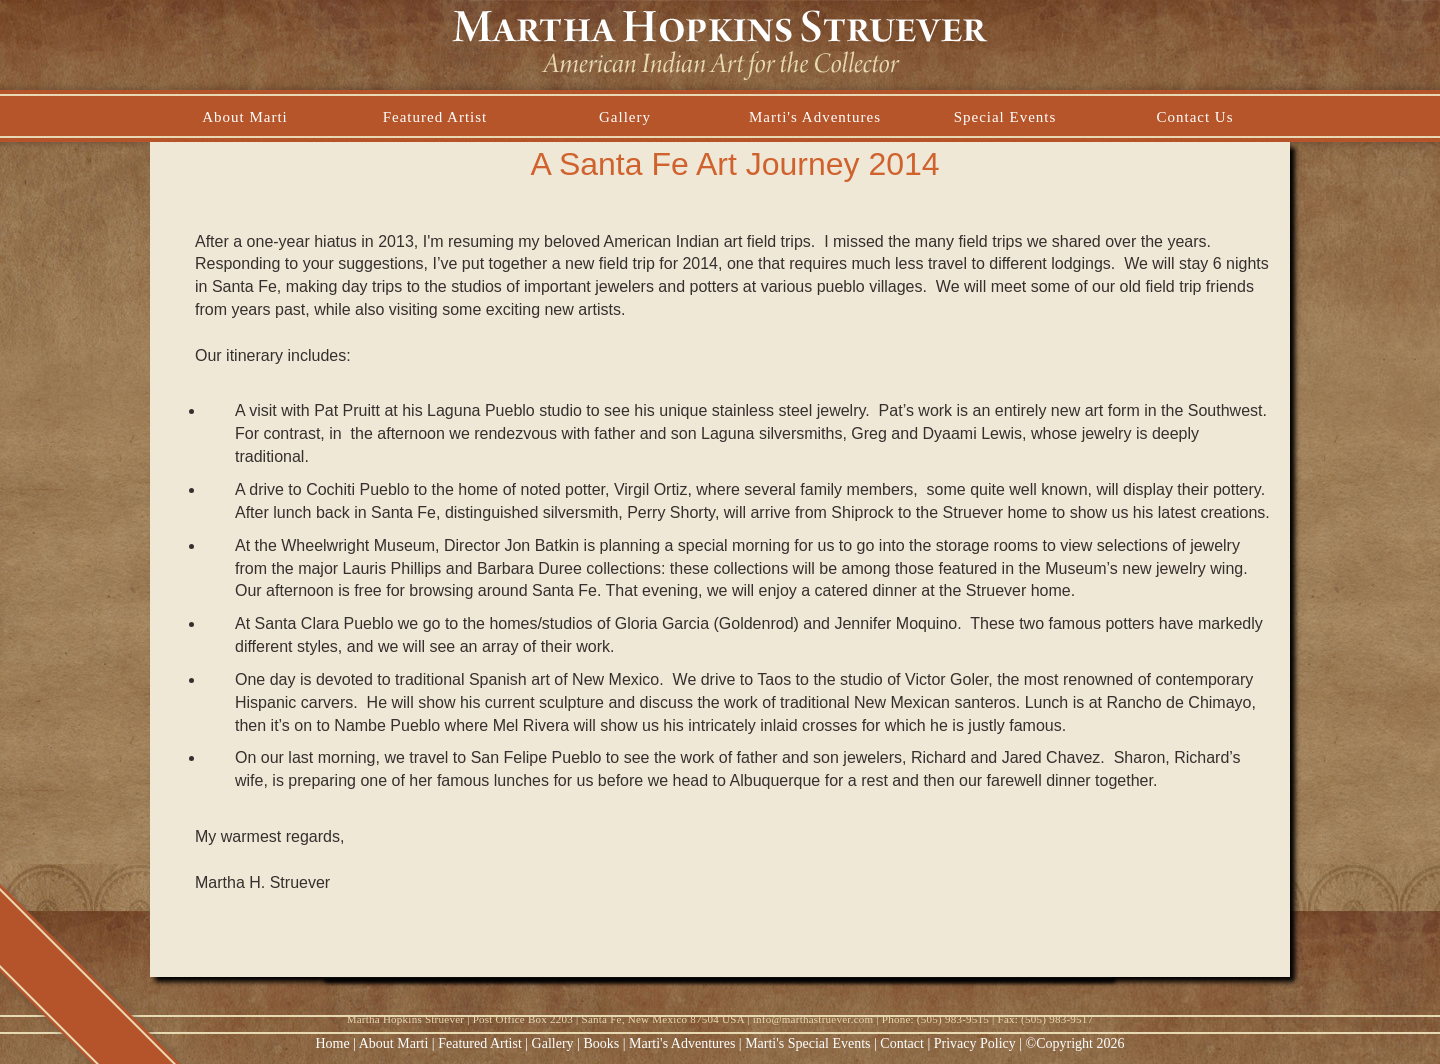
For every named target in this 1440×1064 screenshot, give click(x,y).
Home (333, 1043)
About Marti (394, 1043)
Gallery (553, 1043)
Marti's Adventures (684, 1043)
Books (601, 1043)
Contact (902, 1043)
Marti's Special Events (809, 1043)
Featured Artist (480, 1043)
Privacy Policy (975, 1043)
